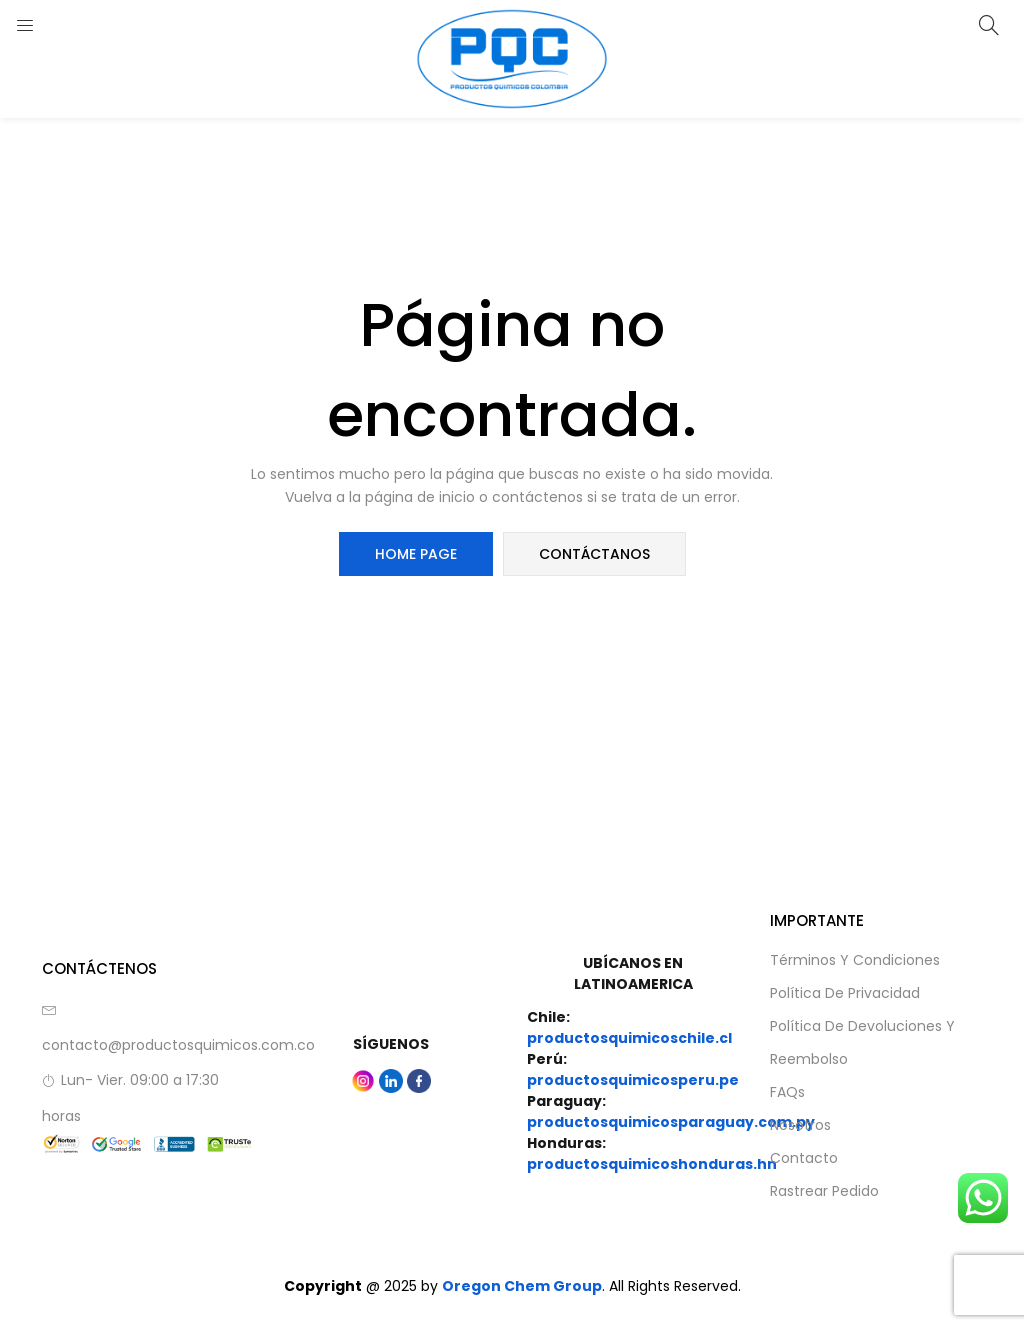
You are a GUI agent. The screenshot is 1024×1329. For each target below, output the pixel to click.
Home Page (416, 554)
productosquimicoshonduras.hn (652, 1164)
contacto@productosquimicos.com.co (178, 1045)
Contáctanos (594, 554)
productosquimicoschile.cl (629, 1038)
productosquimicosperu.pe (633, 1080)
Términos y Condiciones (855, 960)
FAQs (787, 1092)
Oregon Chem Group (522, 1286)
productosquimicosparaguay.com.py (671, 1122)
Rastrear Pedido (824, 1191)
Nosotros (800, 1125)
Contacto (804, 1158)
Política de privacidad (845, 993)
